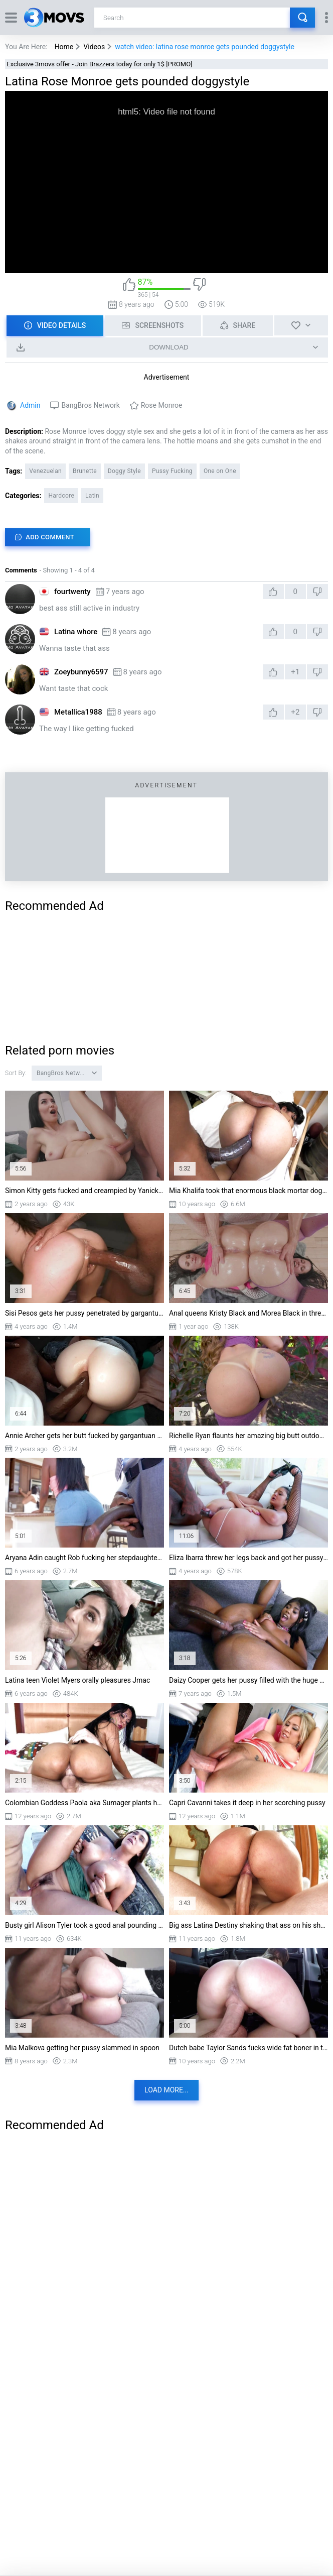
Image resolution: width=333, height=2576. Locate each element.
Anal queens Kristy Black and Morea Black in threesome (248, 1313)
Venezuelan (45, 471)
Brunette (85, 471)
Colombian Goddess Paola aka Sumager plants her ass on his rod (84, 1803)
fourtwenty (72, 591)
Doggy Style (124, 471)
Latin (92, 495)
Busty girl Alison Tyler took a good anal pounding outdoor (84, 1925)
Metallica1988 (78, 712)
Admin (30, 405)
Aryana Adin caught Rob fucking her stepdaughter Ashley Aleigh (84, 1558)
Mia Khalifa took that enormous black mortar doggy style (248, 1191)
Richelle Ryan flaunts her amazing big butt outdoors (248, 1436)
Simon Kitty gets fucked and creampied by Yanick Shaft (84, 1191)
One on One (220, 471)
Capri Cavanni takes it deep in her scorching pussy (247, 1803)
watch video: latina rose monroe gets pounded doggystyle (204, 47)
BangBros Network (90, 405)
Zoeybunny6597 (81, 671)
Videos (94, 47)
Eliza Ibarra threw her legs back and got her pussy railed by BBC (248, 1558)
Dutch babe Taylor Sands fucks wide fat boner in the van (248, 2048)
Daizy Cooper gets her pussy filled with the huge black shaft (248, 1680)
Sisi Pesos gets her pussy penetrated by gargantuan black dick (84, 1313)
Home (64, 47)
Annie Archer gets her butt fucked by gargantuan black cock (84, 1436)
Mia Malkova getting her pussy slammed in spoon (82, 2048)
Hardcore (61, 495)
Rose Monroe (162, 405)
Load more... (166, 2090)
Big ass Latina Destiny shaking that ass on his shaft (248, 1925)
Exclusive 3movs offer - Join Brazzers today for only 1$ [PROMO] (100, 64)
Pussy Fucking (172, 471)
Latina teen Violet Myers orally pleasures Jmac (77, 1680)
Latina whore (75, 631)
